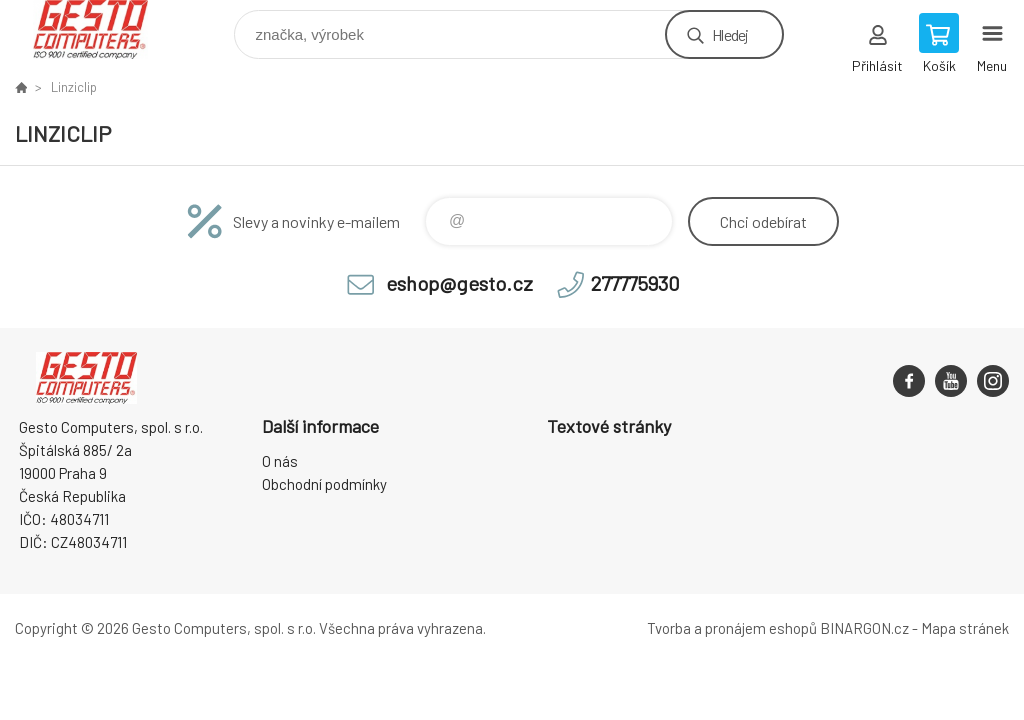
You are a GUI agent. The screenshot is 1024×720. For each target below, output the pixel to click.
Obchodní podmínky (324, 484)
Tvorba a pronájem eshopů (732, 628)
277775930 (635, 283)
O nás (280, 461)
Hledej (730, 34)
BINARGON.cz (864, 628)
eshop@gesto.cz (459, 283)
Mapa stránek (965, 628)
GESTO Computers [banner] (103, 29)
